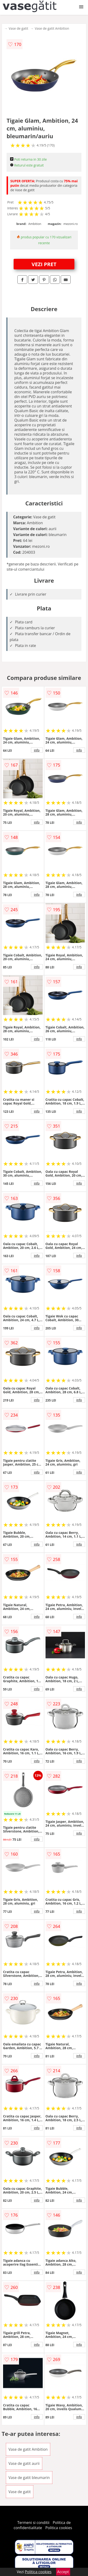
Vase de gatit (18, 28)
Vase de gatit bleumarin (29, 2477)
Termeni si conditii (33, 2522)
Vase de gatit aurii (24, 2463)
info (37, 750)
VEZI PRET (44, 264)
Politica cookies (58, 2527)
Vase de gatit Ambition (52, 28)
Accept (63, 2571)
